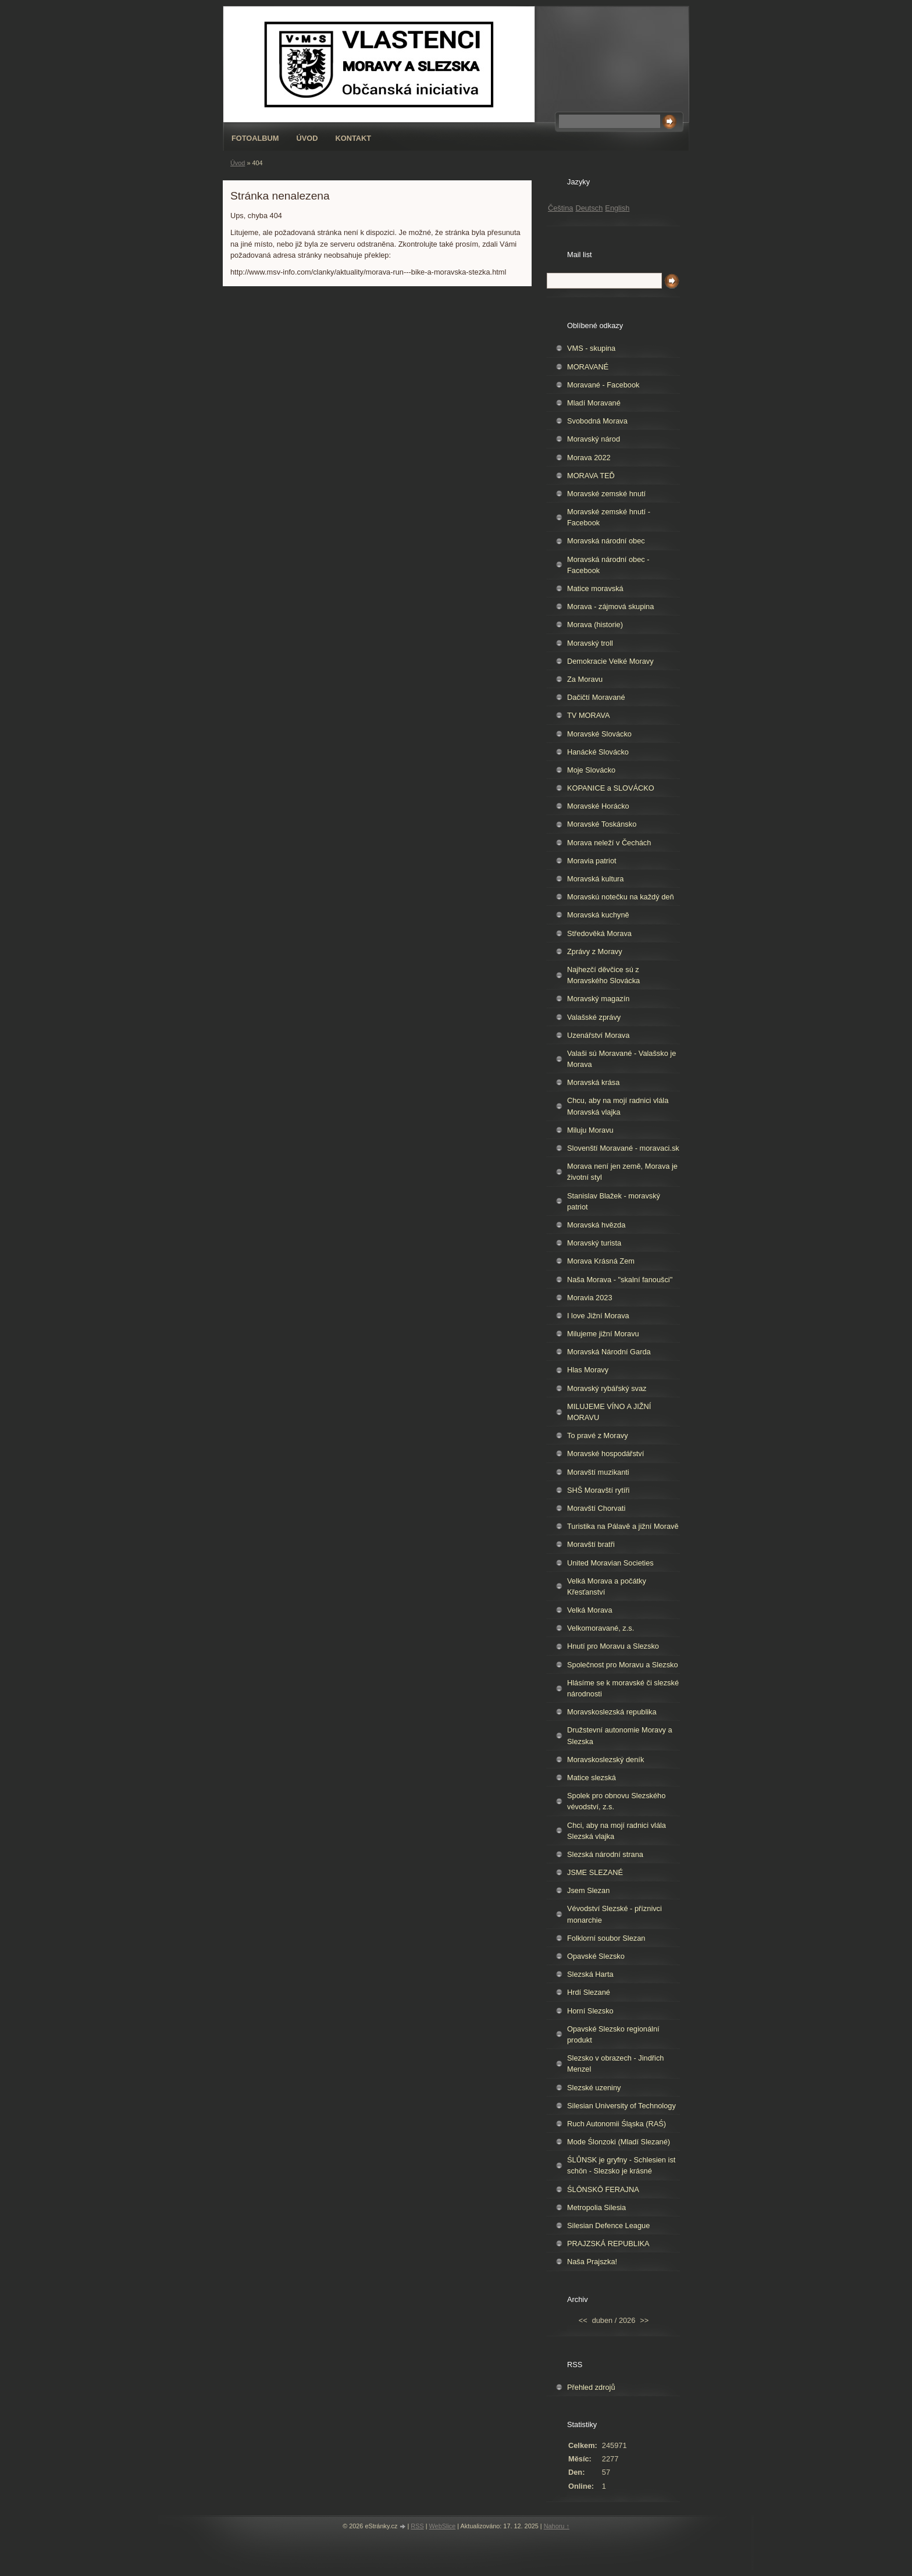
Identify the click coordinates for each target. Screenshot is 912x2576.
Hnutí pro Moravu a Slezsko (613, 1646)
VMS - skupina (591, 348)
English (617, 208)
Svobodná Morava (597, 421)
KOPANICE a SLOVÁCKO (610, 788)
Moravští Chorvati (596, 1508)
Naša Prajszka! (592, 2261)
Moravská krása (593, 1082)
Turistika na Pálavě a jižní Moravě (623, 1526)
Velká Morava (589, 1610)
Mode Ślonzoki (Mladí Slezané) (618, 2141)
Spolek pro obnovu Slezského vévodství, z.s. (616, 1801)
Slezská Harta (590, 1974)
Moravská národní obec (606, 540)
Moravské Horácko (598, 806)
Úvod (307, 138)
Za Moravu (585, 679)
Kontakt (354, 138)
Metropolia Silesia (596, 2207)
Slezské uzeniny (594, 2087)
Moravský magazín (598, 998)
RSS (417, 2525)
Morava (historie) (595, 624)
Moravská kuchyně (598, 914)
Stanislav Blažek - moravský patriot (613, 1201)
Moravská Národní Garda (609, 1351)
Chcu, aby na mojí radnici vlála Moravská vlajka (617, 1106)
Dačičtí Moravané (596, 697)
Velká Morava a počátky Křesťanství (606, 1586)
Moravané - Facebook (603, 384)
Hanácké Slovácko (598, 752)
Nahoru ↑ (556, 2525)
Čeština (560, 208)
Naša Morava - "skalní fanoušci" (619, 1279)
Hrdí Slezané (588, 1992)
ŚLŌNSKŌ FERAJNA (603, 2189)
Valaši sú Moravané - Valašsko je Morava (621, 1059)
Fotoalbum (255, 138)
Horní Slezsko (590, 2010)
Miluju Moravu (590, 1130)
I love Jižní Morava (598, 1315)
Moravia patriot (592, 860)
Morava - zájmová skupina (610, 606)
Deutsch (589, 208)
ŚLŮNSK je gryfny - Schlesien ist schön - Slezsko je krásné (621, 2165)
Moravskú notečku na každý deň (620, 896)
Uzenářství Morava (598, 1035)
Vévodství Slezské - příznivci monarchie (614, 1914)
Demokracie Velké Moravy (610, 661)
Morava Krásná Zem (601, 1261)
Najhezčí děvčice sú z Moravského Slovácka (603, 975)
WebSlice (442, 2525)
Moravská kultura (595, 878)
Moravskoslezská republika (612, 1711)
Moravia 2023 (589, 1297)
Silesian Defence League (608, 2225)
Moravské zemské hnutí (606, 493)
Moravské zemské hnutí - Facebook (608, 517)
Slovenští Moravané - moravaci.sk (623, 1148)
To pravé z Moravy (597, 1435)
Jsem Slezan (588, 1890)
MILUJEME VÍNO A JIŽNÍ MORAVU (609, 1412)
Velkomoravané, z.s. (600, 1628)
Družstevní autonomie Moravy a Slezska (619, 1735)
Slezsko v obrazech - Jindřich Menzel (615, 2063)
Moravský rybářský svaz (607, 1388)
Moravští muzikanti (598, 1472)
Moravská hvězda (596, 1225)
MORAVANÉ (587, 366)
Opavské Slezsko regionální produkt (613, 2034)
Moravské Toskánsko (601, 824)
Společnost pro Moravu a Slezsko (622, 1664)
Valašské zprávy (594, 1017)
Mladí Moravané (594, 403)
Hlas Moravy (587, 1369)
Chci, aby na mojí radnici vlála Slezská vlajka (616, 1831)
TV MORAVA (588, 715)
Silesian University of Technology (621, 2105)
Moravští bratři (591, 1544)
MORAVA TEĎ (591, 475)
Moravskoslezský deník (605, 1759)
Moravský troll (590, 643)
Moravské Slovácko (599, 734)
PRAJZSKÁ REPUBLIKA (608, 2243)
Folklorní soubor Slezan (606, 1938)
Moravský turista (594, 1243)
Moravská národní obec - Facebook (608, 565)
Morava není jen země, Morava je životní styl (622, 1172)
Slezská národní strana (605, 1854)
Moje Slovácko (591, 770)
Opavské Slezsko (596, 1956)
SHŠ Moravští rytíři (598, 1490)
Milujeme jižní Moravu (603, 1333)
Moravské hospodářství (605, 1453)
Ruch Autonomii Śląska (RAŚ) (616, 2123)
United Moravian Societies (610, 1563)
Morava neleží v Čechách (609, 842)
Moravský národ (593, 439)
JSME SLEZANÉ (595, 1872)
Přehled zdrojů (591, 2387)
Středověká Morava (599, 933)
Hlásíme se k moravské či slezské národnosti (623, 1688)
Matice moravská (595, 588)
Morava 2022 (589, 457)
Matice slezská (591, 1777)
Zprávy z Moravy (594, 951)
